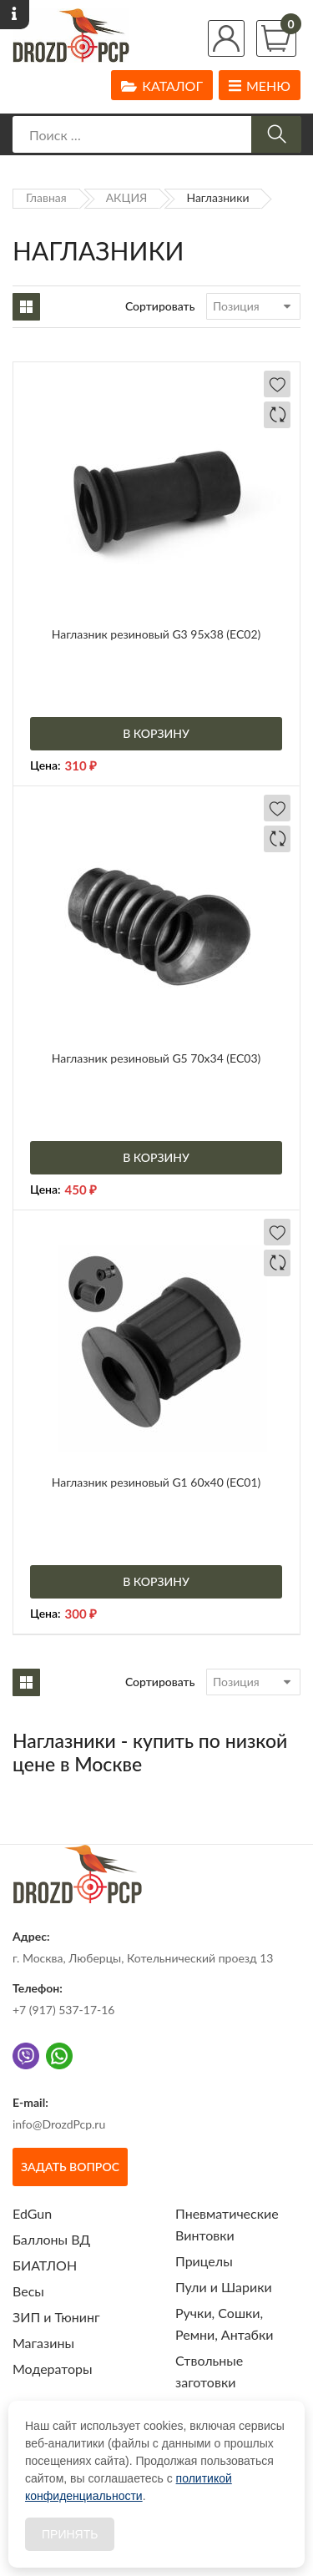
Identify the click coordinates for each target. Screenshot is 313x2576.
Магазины (43, 2343)
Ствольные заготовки (209, 2371)
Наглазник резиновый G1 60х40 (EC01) (156, 1482)
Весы (28, 2291)
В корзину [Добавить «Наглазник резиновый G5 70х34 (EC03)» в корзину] (156, 1157)
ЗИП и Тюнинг (56, 2317)
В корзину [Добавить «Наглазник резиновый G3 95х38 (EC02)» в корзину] (156, 733)
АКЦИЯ (127, 197)
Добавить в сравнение (277, 415)
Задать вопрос (70, 2166)
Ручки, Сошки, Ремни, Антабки (224, 2323)
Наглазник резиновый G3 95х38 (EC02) (156, 634)
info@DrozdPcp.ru (59, 2124)
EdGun (32, 2213)
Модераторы (53, 2368)
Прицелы (204, 2261)
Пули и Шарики (223, 2287)
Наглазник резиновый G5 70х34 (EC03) (156, 1058)
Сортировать (160, 306)
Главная (46, 197)
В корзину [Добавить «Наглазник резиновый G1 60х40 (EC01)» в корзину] (156, 1581)
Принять (70, 2534)
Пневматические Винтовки (227, 2224)
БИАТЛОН (45, 2265)
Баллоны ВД (51, 2239)
